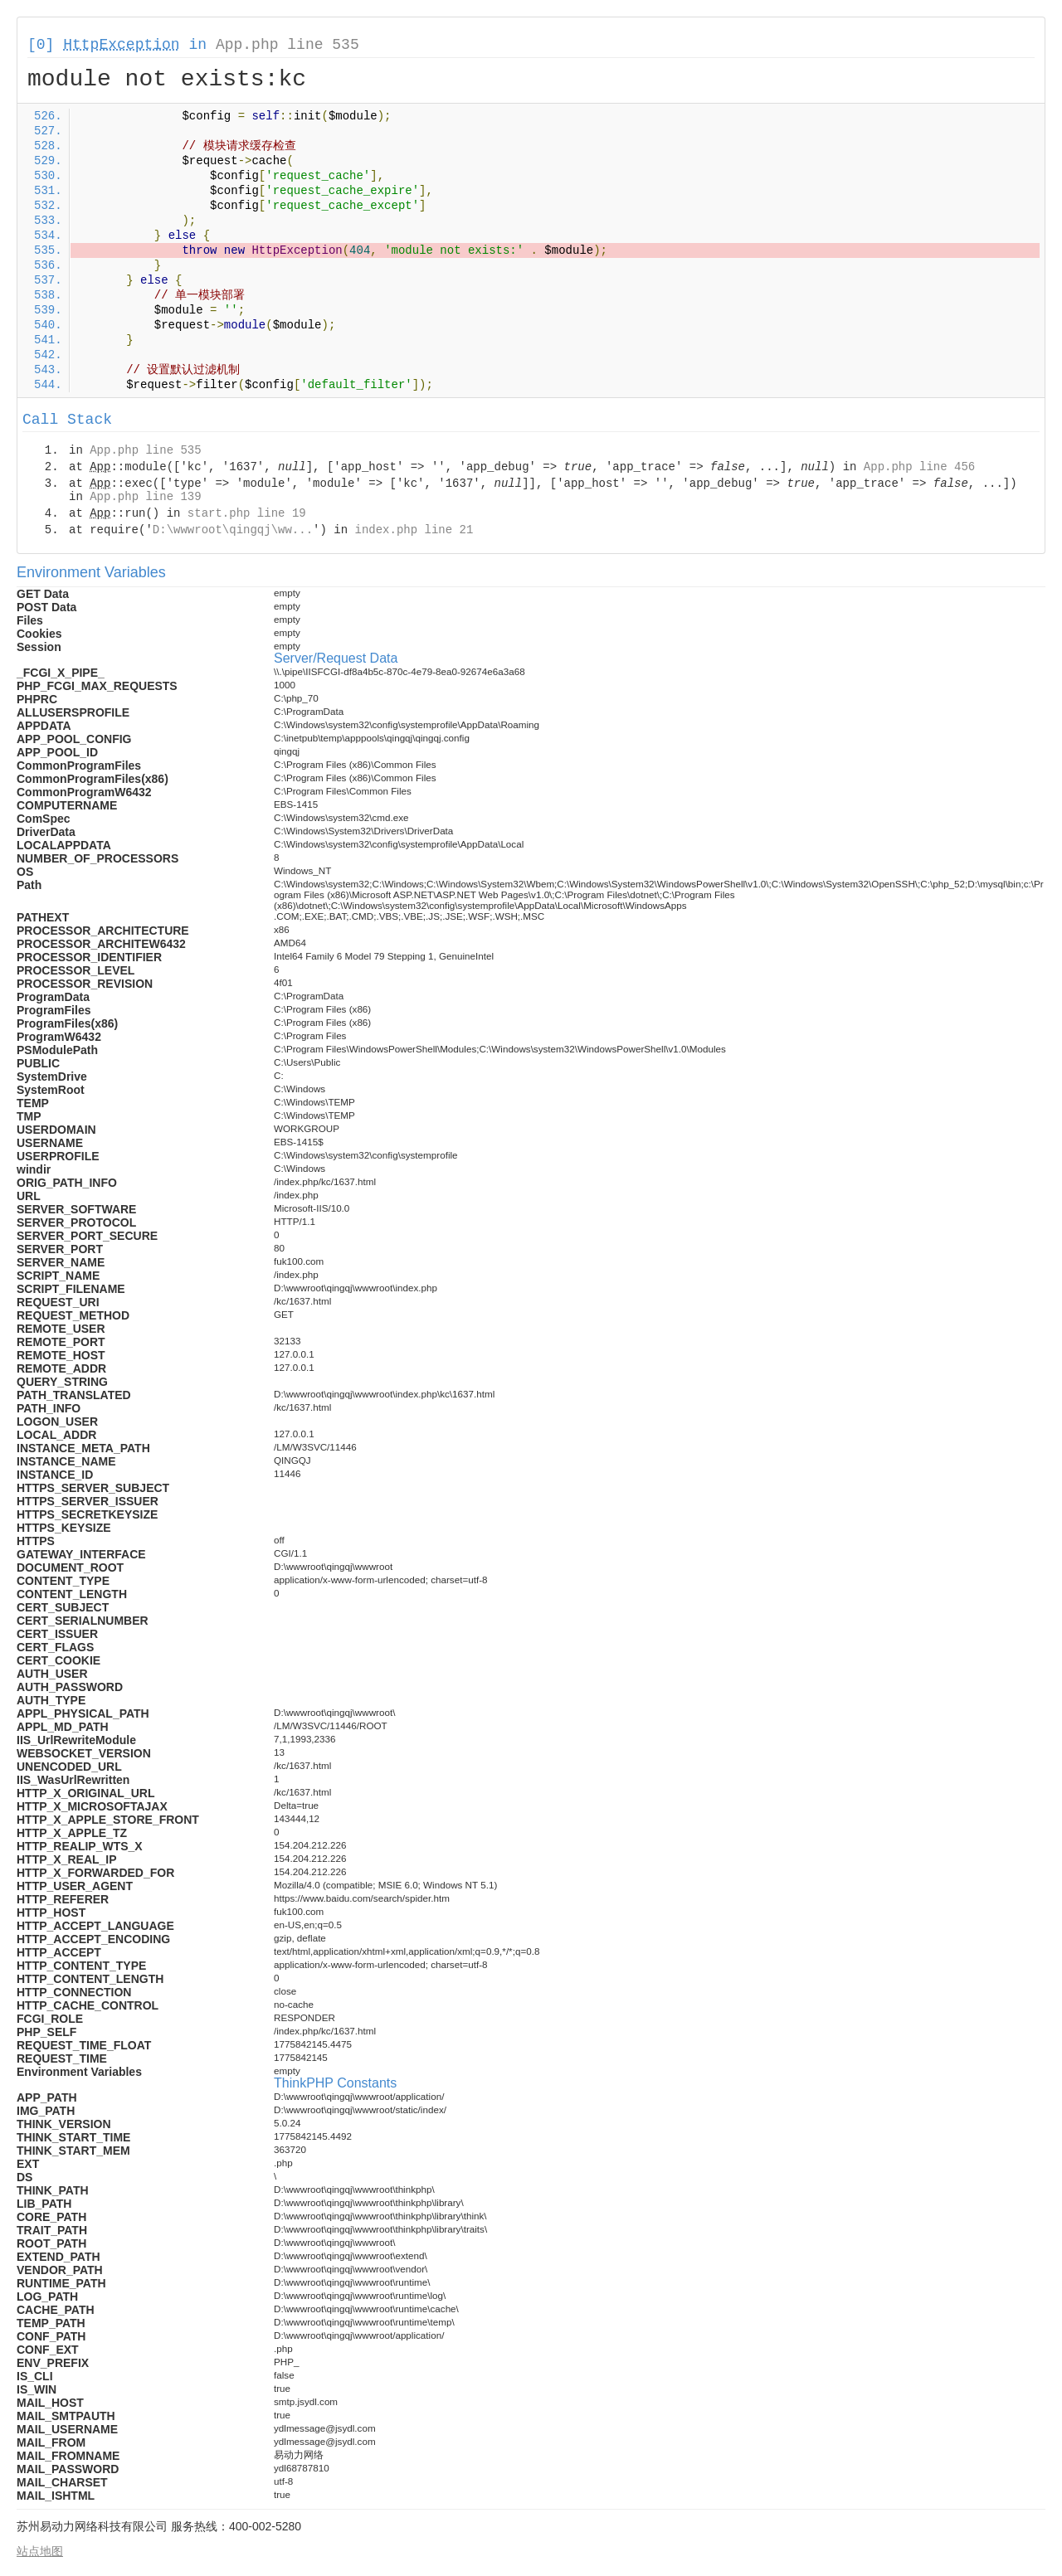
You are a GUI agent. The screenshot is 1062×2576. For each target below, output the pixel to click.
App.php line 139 (145, 496)
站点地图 (40, 2551)
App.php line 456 (919, 467)
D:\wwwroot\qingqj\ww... (233, 530)
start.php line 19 (247, 513)
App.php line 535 (287, 44)
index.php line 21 (413, 530)
